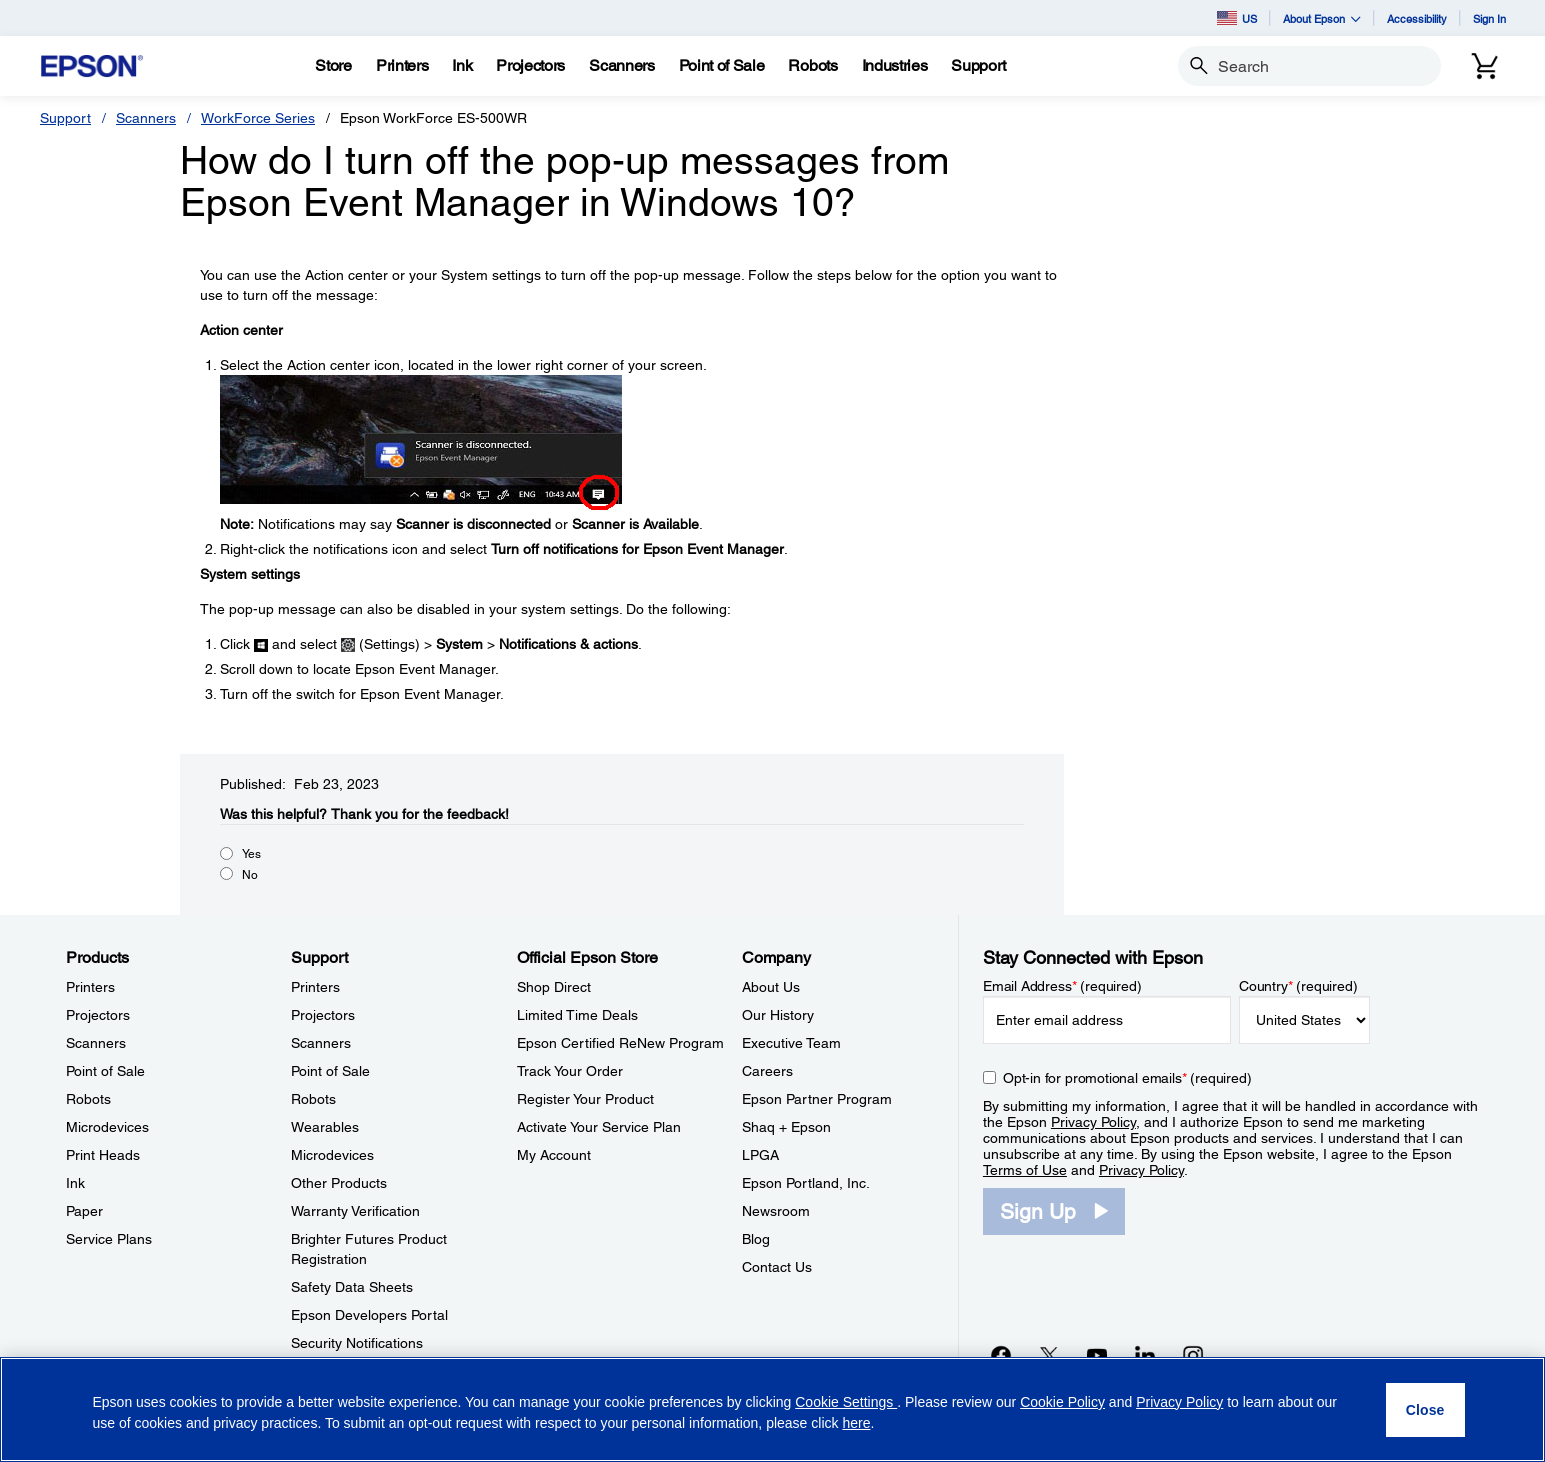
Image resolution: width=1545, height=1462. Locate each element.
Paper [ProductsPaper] (84, 1211)
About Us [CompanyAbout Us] (771, 987)
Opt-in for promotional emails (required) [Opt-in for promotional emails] (1127, 1078)
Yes (251, 854)
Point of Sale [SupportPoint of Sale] (330, 1071)
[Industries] (895, 66)
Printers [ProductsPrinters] (90, 987)
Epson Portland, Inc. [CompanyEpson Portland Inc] (806, 1183)
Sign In (1489, 18)
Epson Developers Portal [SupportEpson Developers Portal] (369, 1315)
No (250, 875)
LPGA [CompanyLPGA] (760, 1155)
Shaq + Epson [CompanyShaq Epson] (786, 1127)
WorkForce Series (258, 118)
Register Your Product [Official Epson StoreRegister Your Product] (585, 1099)
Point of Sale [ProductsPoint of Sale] (105, 1071)
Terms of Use (1025, 1170)
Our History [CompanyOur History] (778, 1015)
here (856, 1423)
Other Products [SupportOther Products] (339, 1183)
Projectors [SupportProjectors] (323, 1015)
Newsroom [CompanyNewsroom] (776, 1211)
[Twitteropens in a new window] (1049, 1355)
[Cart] (1485, 66)
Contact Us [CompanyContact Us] (777, 1267)
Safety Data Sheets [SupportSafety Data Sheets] (352, 1287)
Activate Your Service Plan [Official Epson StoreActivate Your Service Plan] (599, 1127)
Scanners (146, 118)
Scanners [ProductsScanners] (96, 1043)
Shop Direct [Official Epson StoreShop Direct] (554, 987)
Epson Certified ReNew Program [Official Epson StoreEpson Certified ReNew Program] (620, 1043)
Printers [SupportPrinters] (315, 987)
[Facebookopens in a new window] (1001, 1355)
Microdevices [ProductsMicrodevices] (107, 1127)
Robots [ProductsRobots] (88, 1099)
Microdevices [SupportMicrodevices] (332, 1155)
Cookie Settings (846, 1402)
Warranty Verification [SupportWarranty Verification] (355, 1211)
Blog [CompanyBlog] (756, 1239)
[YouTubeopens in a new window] (1097, 1355)
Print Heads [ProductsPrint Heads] (103, 1155)
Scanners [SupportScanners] (321, 1043)
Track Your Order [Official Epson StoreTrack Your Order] (570, 1071)
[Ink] (462, 66)
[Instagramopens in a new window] (1193, 1355)
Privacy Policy (1093, 1122)
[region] (772, 1409)
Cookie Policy (1062, 1402)
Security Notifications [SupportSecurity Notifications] (357, 1343)
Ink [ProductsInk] (75, 1183)
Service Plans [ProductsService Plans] (109, 1239)
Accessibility (1417, 18)
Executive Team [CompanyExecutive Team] (791, 1043)
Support (65, 118)
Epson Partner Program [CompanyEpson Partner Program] (817, 1099)
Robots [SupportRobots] (313, 1099)
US (1237, 18)
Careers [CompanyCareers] (767, 1071)
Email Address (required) (1062, 986)
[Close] (1425, 1410)
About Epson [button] (1322, 18)
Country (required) (1298, 986)
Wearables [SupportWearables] (325, 1127)
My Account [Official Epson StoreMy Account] (554, 1155)
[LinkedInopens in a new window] (1145, 1355)
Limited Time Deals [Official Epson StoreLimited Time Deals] (577, 1015)
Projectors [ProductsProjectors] (98, 1015)
